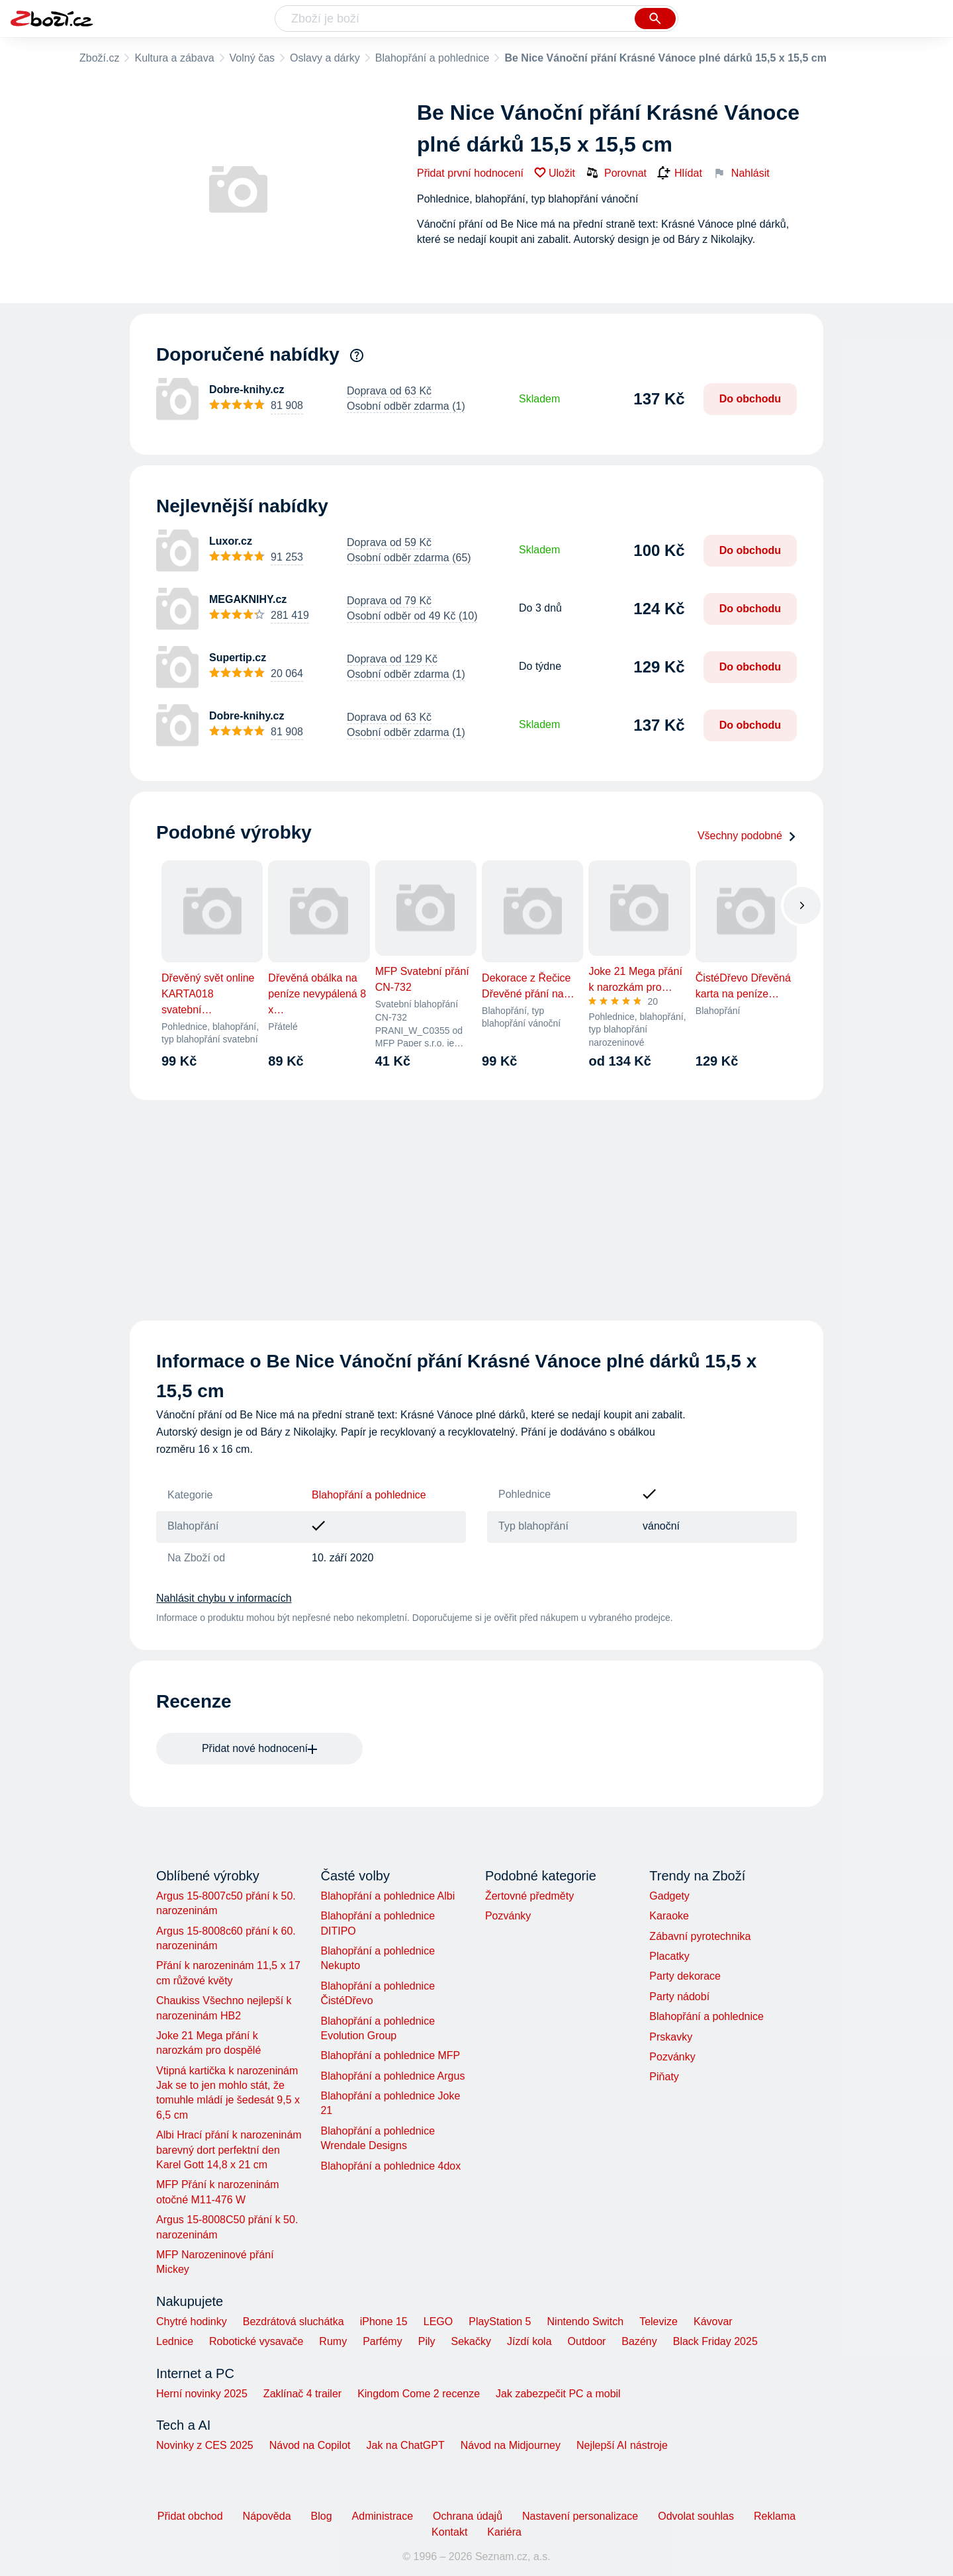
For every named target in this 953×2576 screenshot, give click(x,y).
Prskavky (670, 2037)
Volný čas (252, 58)
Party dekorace (685, 1976)
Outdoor (587, 2341)
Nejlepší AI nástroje (622, 2445)
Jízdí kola (529, 2341)
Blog (321, 2516)
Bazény (639, 2341)
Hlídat (679, 173)
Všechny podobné (747, 835)
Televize (658, 2321)
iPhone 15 (384, 2321)
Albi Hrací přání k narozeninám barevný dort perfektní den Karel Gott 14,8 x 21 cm (229, 2149)
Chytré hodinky (191, 2321)
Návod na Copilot (310, 2445)
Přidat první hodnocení (470, 173)
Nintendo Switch (585, 2321)
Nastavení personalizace (580, 2516)
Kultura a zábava (174, 58)
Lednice (174, 2341)
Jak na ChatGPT (405, 2445)
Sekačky (470, 2341)
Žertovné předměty (529, 1896)
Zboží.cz (99, 58)
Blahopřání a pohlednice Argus (392, 2076)
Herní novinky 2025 (202, 2393)
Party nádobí (679, 1996)
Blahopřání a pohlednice (432, 58)
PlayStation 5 (500, 2321)
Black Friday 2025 (715, 2341)
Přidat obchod (190, 2516)
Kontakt (449, 2532)
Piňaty (663, 2076)
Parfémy (382, 2341)
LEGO (438, 2321)
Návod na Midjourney (511, 2445)
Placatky (669, 1956)
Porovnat (616, 172)
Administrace (382, 2516)
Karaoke (669, 1915)
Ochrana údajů (467, 2516)
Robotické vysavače (256, 2341)
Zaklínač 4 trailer (302, 2393)
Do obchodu (750, 398)
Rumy (333, 2341)
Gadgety (669, 1896)
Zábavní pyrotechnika (699, 1936)
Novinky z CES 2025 (204, 2445)
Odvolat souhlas (696, 2516)
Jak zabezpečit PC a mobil (558, 2393)
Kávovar (713, 2321)
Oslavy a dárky (325, 58)
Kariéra (504, 2532)
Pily (426, 2341)
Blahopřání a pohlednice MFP (390, 2055)
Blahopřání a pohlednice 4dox (390, 2166)
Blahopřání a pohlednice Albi (387, 1896)
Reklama (774, 2516)
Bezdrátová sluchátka (293, 2321)
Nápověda (267, 2516)
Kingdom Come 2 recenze (418, 2393)
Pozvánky (508, 1915)
